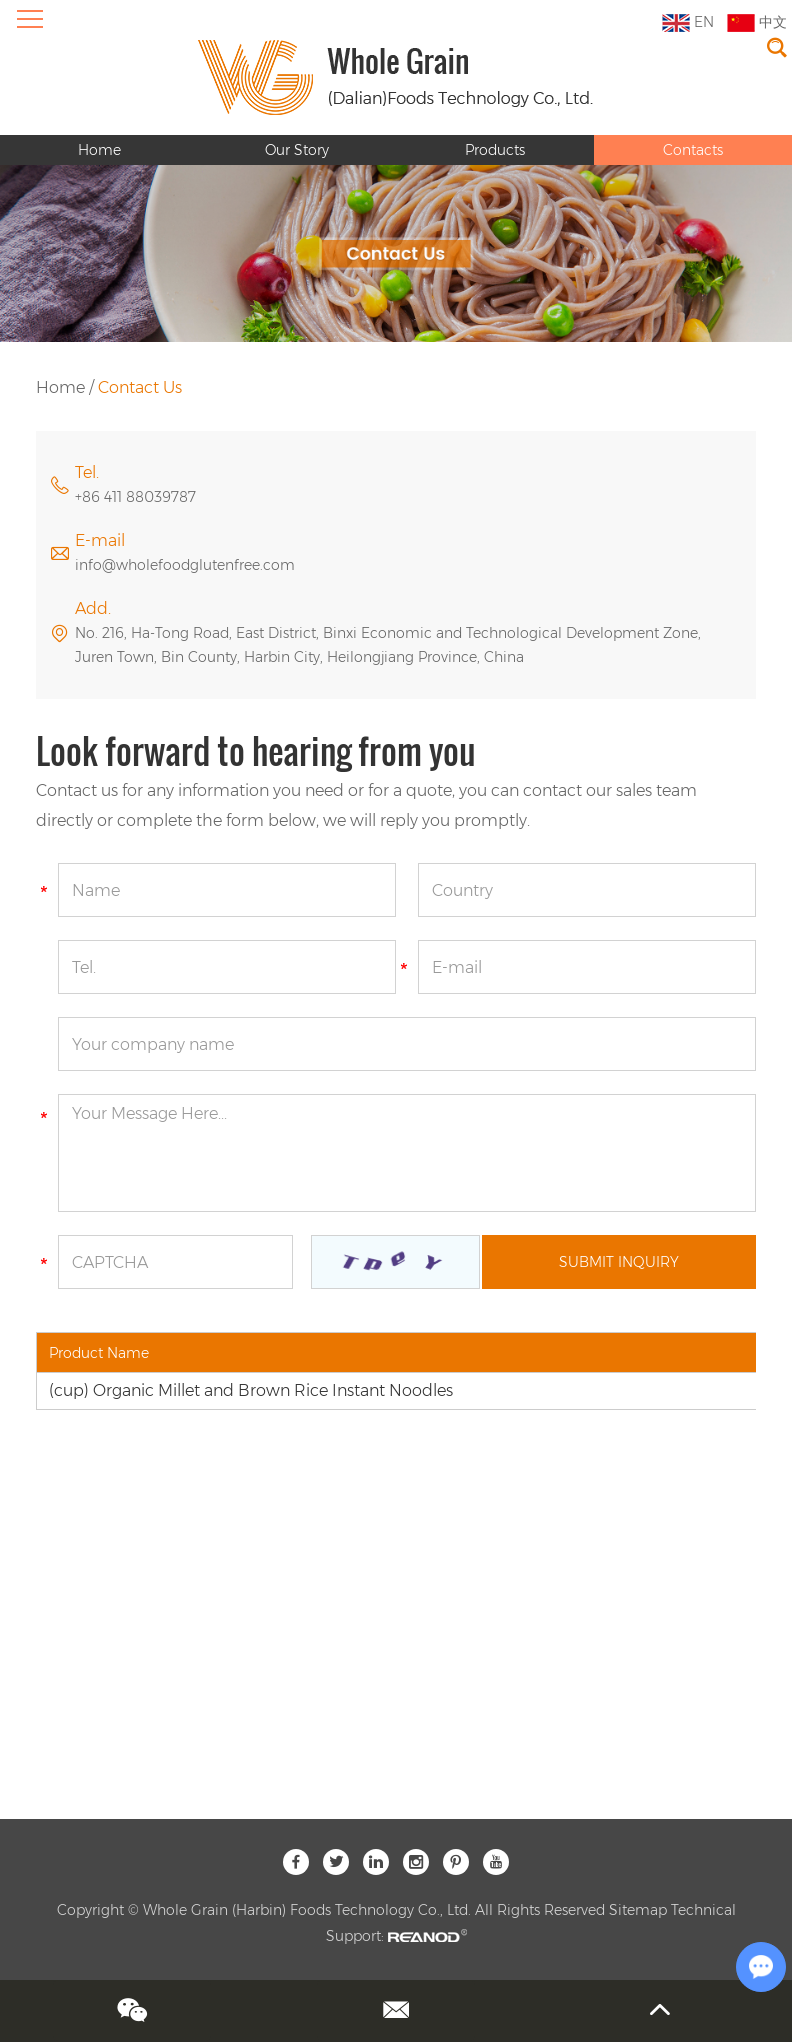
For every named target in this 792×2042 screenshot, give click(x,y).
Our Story (297, 150)
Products (495, 150)
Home (99, 150)
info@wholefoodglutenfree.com (185, 565)
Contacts (693, 150)
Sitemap (638, 1910)
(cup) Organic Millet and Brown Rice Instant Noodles (251, 1390)
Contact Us (140, 387)
